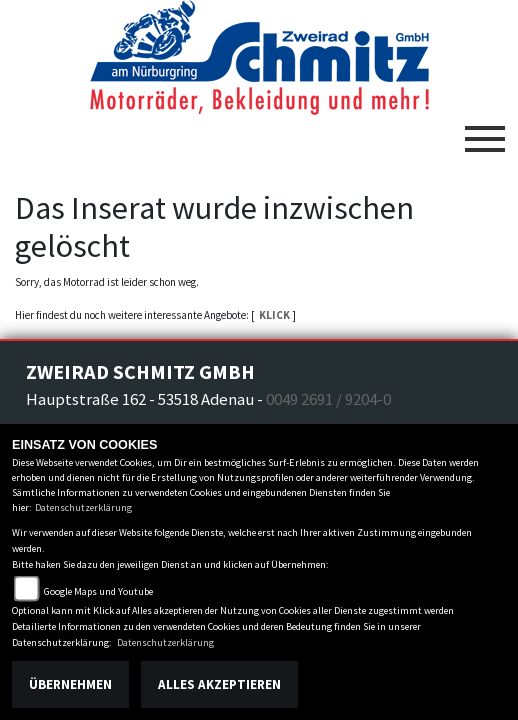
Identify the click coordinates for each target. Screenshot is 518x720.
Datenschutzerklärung (83, 507)
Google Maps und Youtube (98, 591)
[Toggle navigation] (485, 131)
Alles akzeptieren (219, 684)
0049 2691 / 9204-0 (328, 399)
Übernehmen (70, 684)
